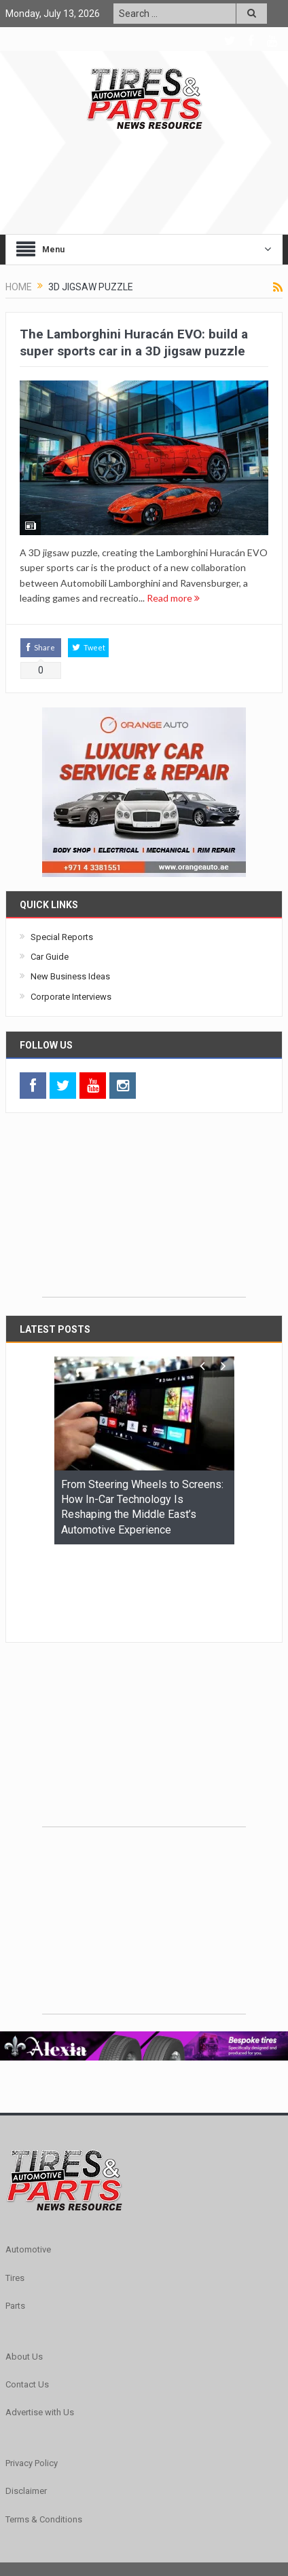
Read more (173, 598)
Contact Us (27, 2301)
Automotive (28, 2166)
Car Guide (50, 957)
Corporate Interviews (71, 997)
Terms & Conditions (43, 2436)
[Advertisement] (144, 1212)
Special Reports (62, 937)
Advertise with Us (39, 2329)
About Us (24, 2273)
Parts (15, 2222)
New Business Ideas (70, 976)
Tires (14, 2194)
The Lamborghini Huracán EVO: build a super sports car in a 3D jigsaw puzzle (134, 342)
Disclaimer (26, 2407)
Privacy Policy (31, 2380)
